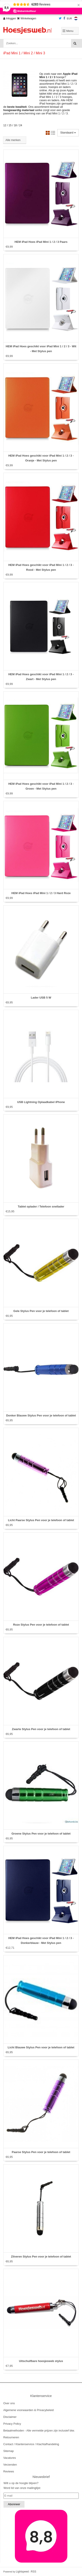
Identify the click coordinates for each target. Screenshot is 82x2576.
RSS (33, 2571)
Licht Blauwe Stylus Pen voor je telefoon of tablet (41, 2047)
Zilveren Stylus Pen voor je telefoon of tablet (41, 2256)
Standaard (68, 132)
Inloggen (9, 18)
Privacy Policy (12, 2423)
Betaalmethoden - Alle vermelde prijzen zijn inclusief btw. (39, 2430)
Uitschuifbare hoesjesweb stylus (41, 2361)
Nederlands (76, 18)
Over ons (9, 2403)
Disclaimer (10, 2417)
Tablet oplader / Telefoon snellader (41, 1206)
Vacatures (9, 2457)
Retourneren (11, 2437)
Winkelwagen (26, 18)
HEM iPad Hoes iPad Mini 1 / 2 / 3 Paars (40, 241)
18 (15, 125)
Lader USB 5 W (41, 997)
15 (10, 125)
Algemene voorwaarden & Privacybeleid (28, 2410)
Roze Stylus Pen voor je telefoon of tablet (41, 1624)
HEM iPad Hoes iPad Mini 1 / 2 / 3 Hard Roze (41, 893)
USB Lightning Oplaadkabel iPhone (41, 1102)
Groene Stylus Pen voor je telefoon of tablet (40, 1833)
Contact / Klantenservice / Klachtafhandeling (31, 2444)
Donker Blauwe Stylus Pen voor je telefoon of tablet (41, 1415)
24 (20, 125)
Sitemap (8, 2451)
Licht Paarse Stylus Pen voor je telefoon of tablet (41, 1520)
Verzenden (10, 2464)
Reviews (8, 2471)
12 (4, 125)
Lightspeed (22, 2571)
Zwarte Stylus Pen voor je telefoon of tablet (41, 1729)
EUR (69, 18)
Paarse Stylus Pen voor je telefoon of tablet (41, 2152)
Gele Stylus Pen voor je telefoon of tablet (41, 1311)
